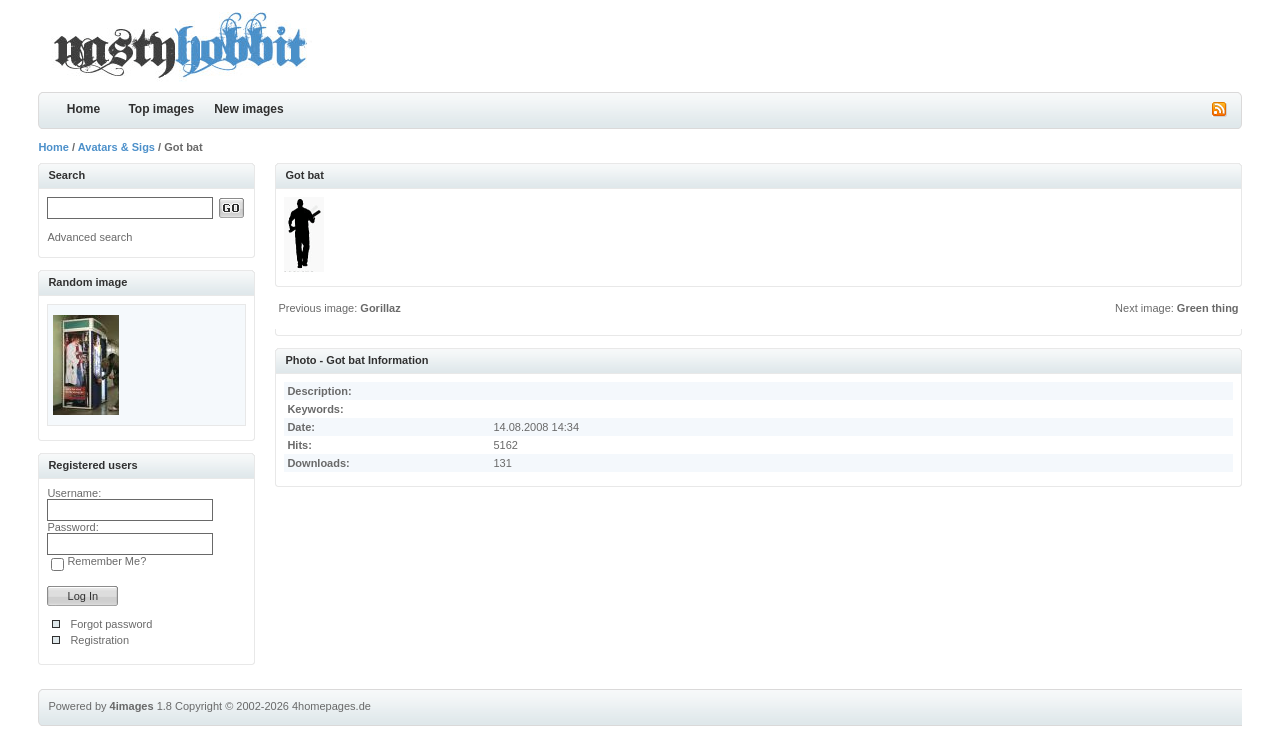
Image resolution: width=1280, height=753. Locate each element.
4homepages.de (331, 706)
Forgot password (111, 624)
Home (83, 109)
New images (248, 109)
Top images (161, 109)
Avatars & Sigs (116, 147)
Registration (99, 640)
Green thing (1208, 308)
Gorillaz (380, 308)
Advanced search (89, 237)
